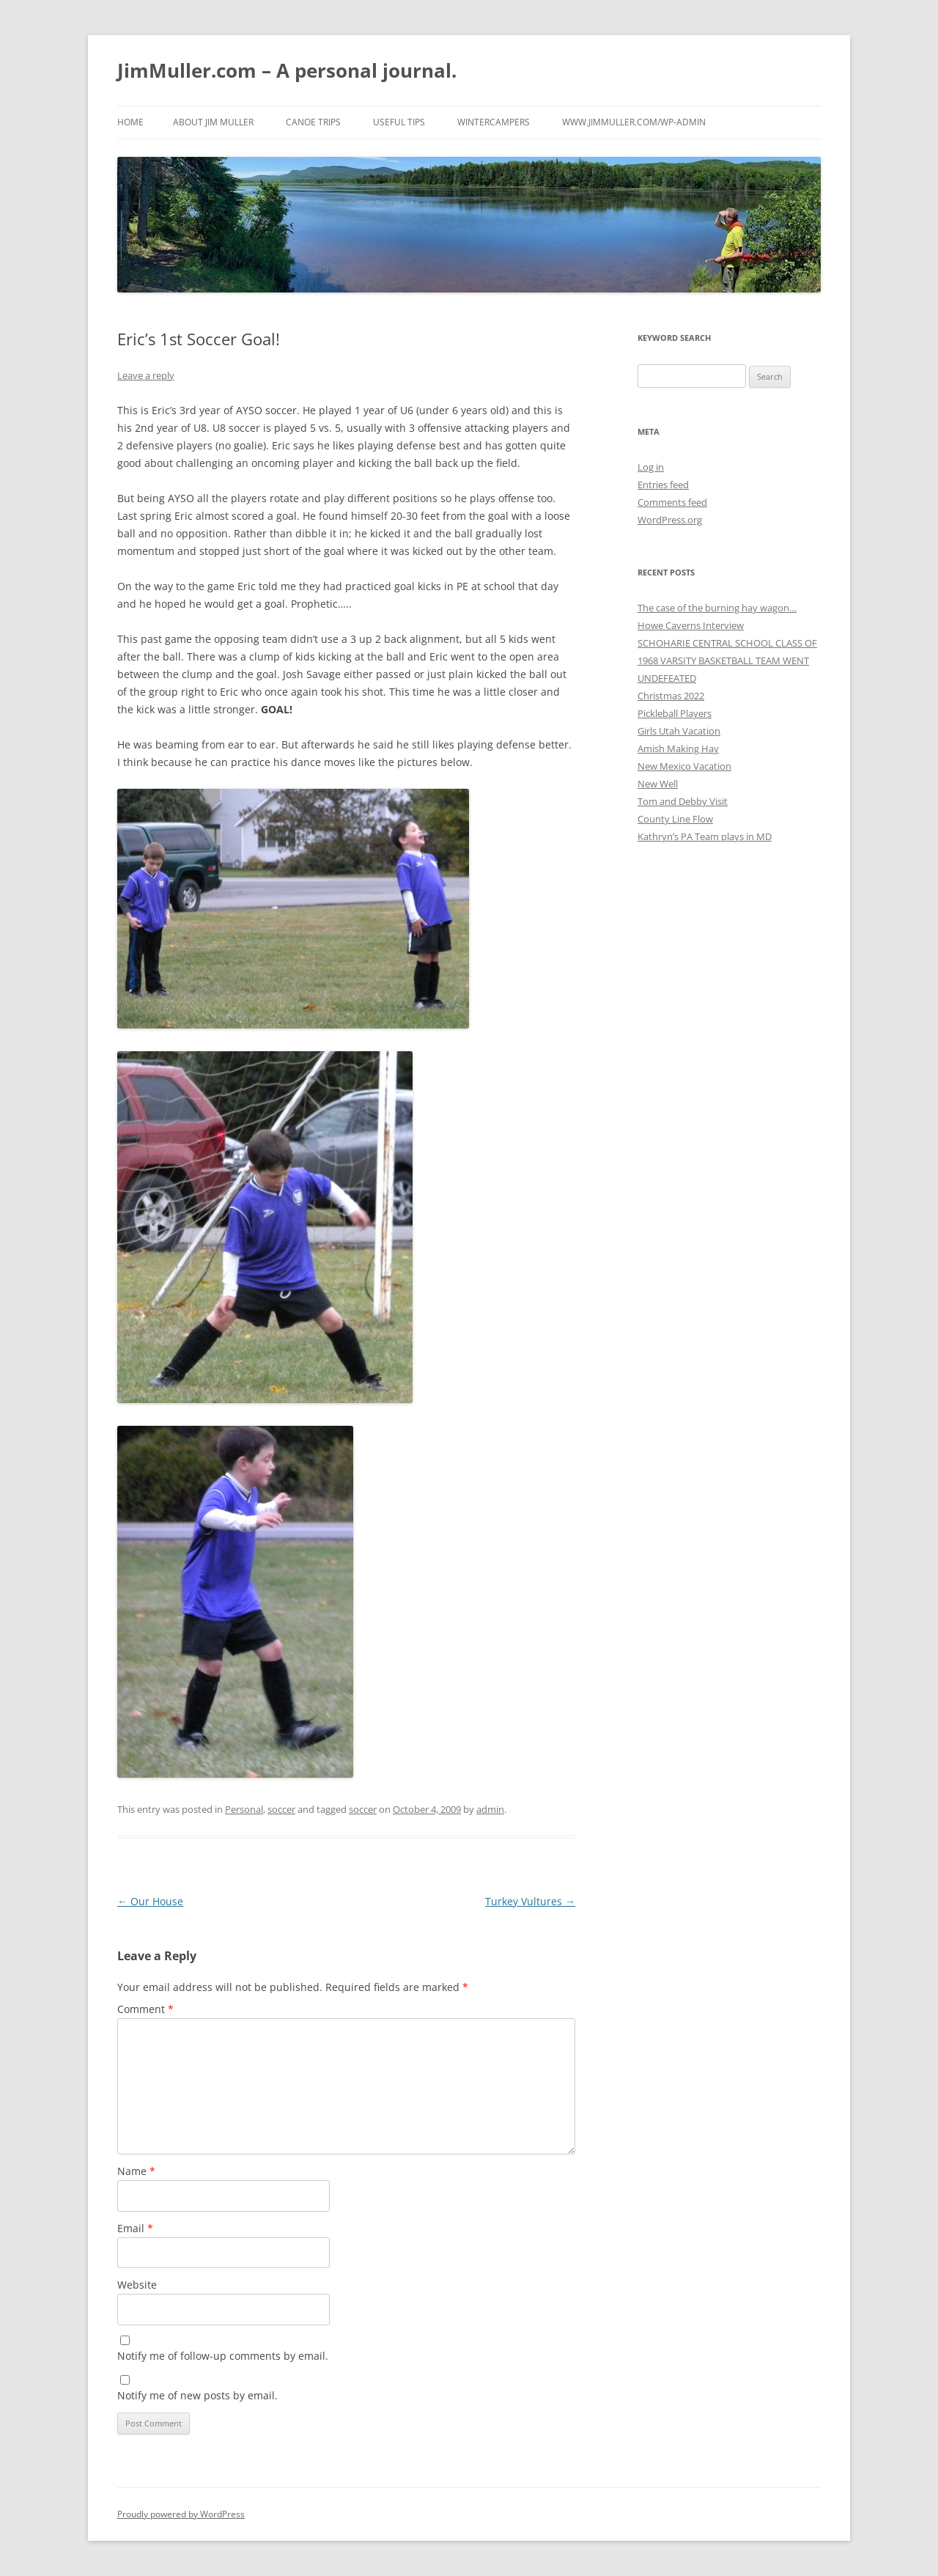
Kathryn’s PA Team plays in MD (705, 836)
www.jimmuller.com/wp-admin (634, 122)
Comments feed (672, 502)
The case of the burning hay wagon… (717, 607)
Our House (150, 1901)
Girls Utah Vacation (679, 730)
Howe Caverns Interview (691, 625)
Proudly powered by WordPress (181, 2514)
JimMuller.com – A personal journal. (287, 70)
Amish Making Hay (678, 748)
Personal (244, 1809)
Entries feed (663, 484)
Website (137, 2285)
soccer (281, 1809)
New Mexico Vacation (684, 766)
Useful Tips (399, 122)
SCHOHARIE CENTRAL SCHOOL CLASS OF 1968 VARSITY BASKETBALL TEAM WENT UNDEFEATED (727, 660)
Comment (145, 2009)
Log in (651, 467)
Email (135, 2228)
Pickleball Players (675, 713)
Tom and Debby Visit (683, 801)
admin (490, 1809)
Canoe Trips (313, 122)
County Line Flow (675, 818)
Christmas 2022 (671, 695)
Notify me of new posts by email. (197, 2395)
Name (136, 2171)
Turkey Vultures (530, 1901)
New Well (658, 783)
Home (130, 122)
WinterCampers (493, 122)
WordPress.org (670, 519)
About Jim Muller (213, 122)
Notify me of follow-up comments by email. (222, 2356)
